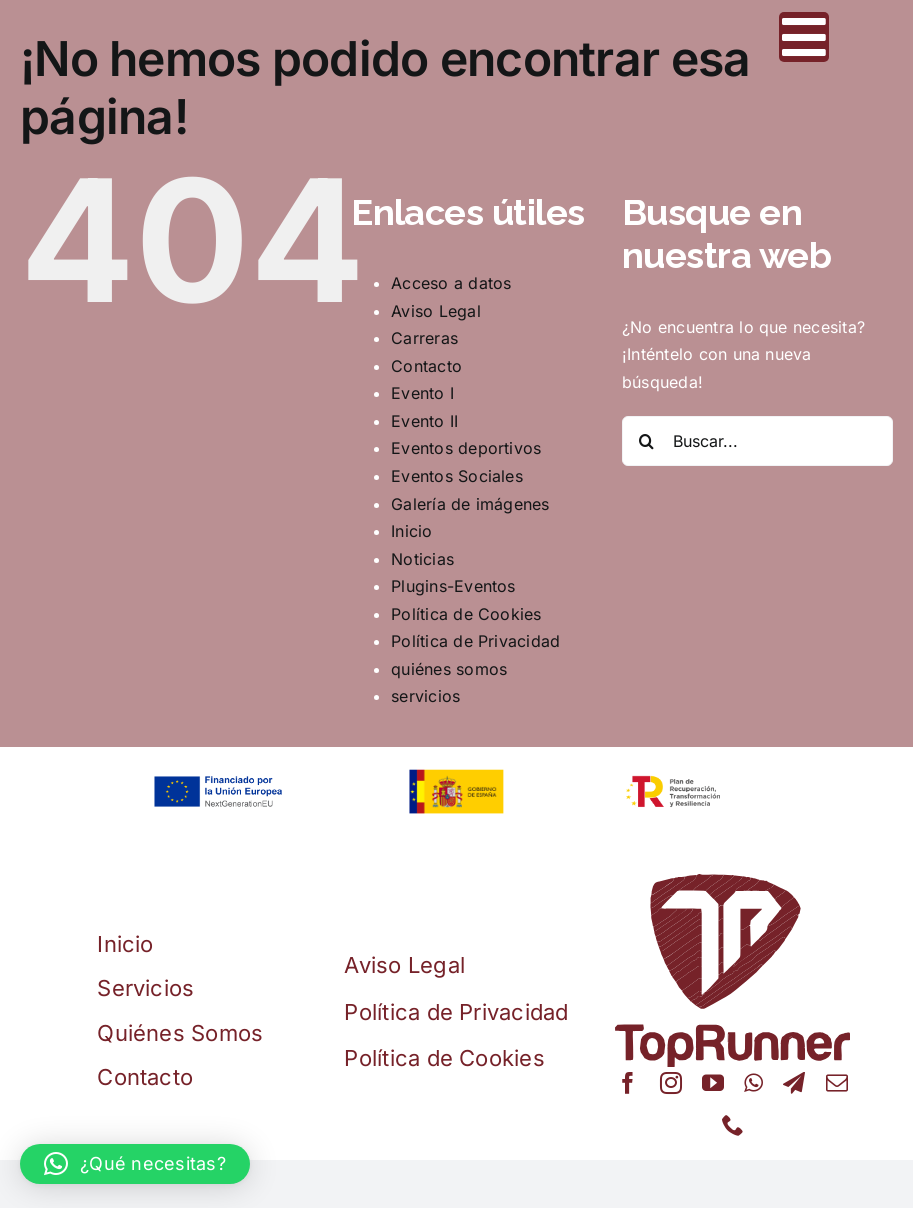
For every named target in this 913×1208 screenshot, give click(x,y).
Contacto (426, 366)
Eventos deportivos (466, 448)
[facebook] (628, 1083)
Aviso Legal (436, 311)
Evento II (424, 421)
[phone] (733, 1125)
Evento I (422, 393)
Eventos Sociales (457, 476)
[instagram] (671, 1083)
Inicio (411, 531)
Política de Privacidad (475, 641)
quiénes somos (449, 669)
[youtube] (713, 1083)
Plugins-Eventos (453, 586)
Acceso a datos (451, 283)
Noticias (422, 559)
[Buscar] (647, 441)
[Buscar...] (757, 441)
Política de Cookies (466, 614)
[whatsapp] (753, 1083)
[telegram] (794, 1083)
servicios (425, 696)
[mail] (837, 1083)
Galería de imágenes (470, 504)
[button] (135, 1164)
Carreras (424, 338)
